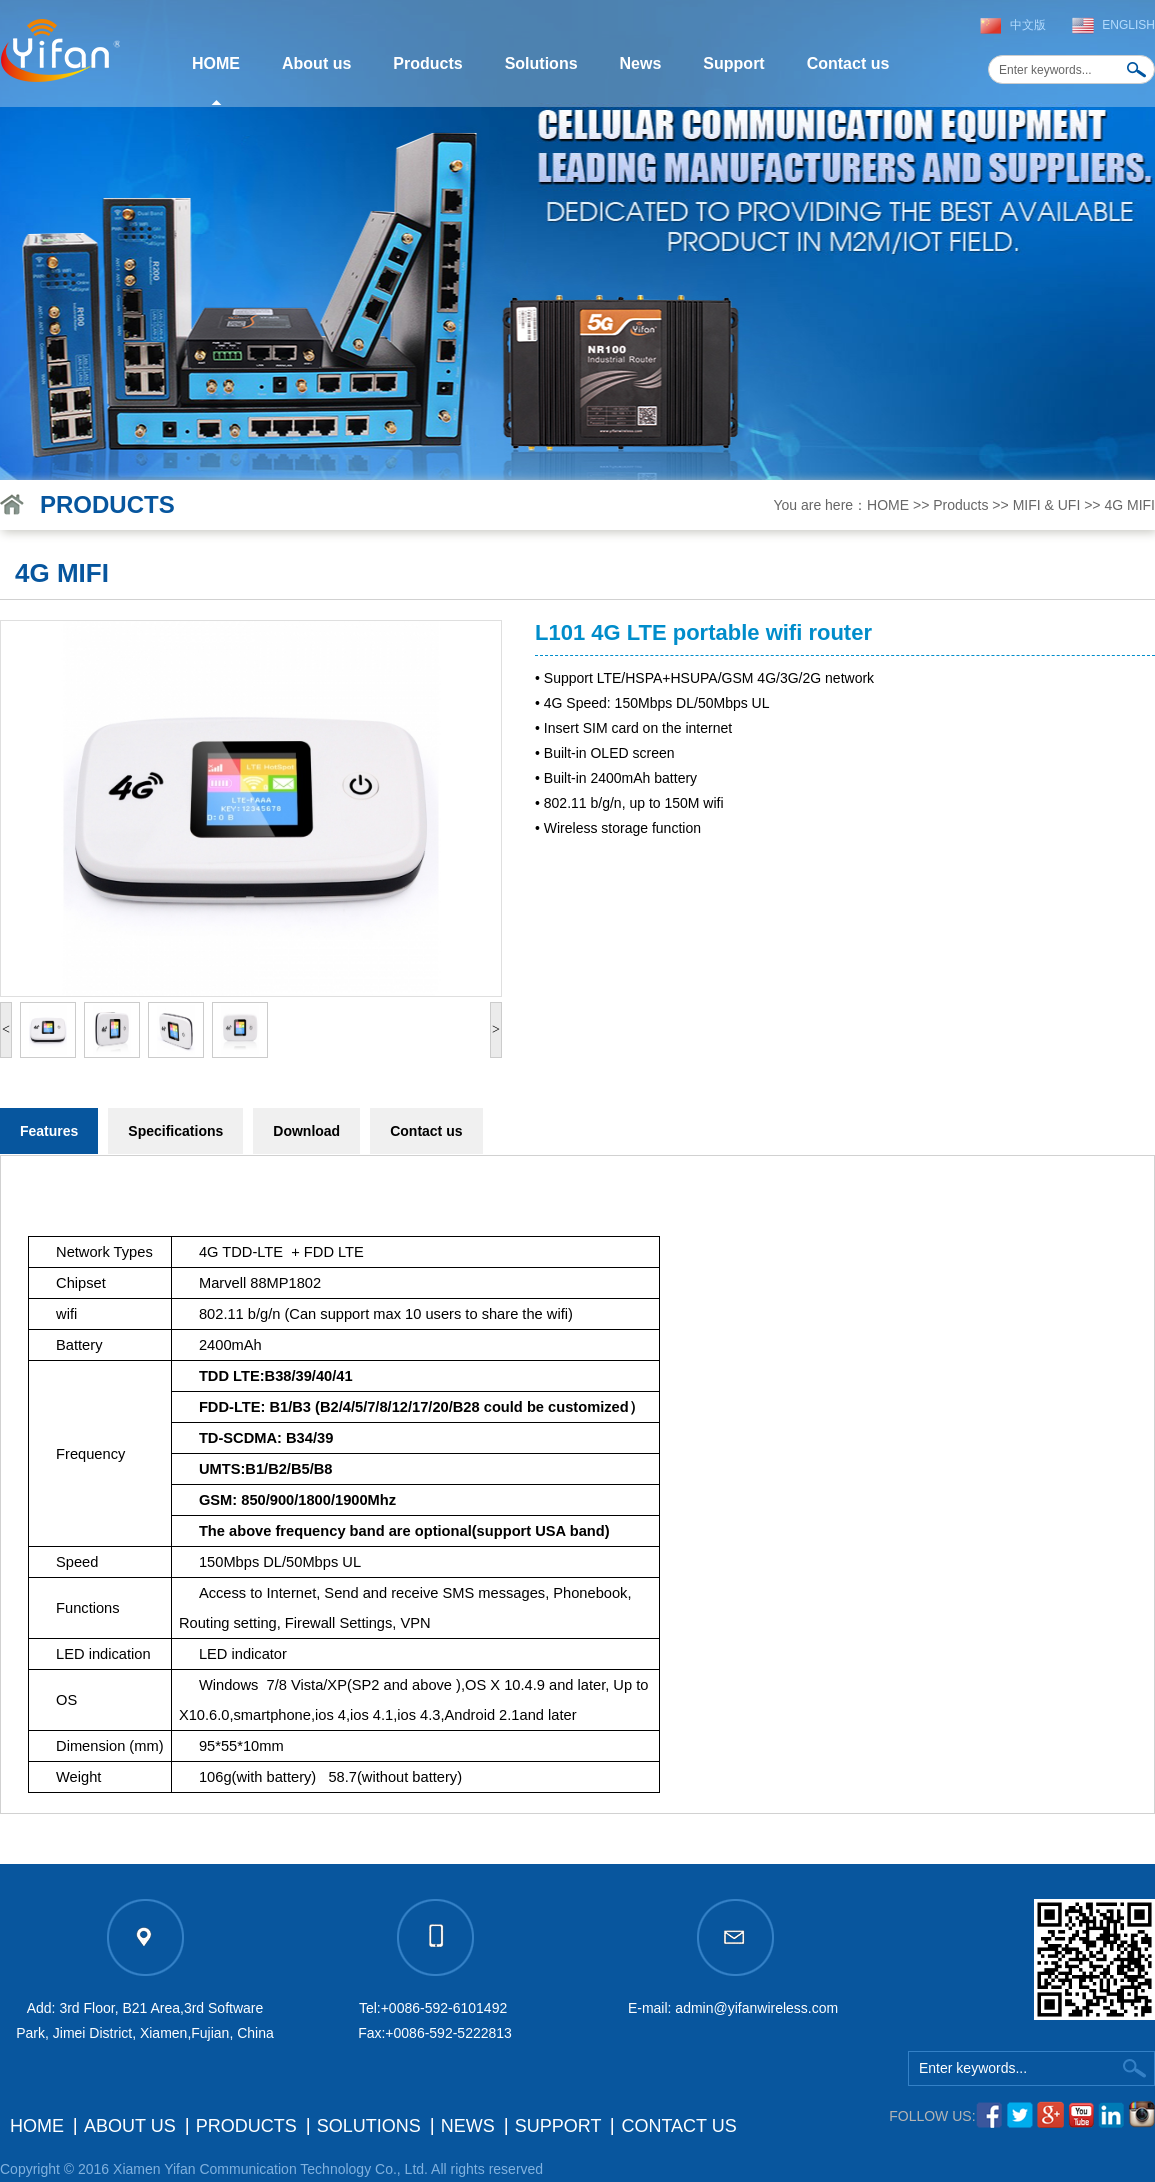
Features (49, 1131)
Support (733, 63)
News (641, 63)
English (1128, 25)
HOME (216, 63)
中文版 (1028, 25)
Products (427, 63)
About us (316, 63)
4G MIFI (1129, 505)
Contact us (848, 63)
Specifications (175, 1131)
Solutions (541, 63)
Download (306, 1131)
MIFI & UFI (1047, 505)
